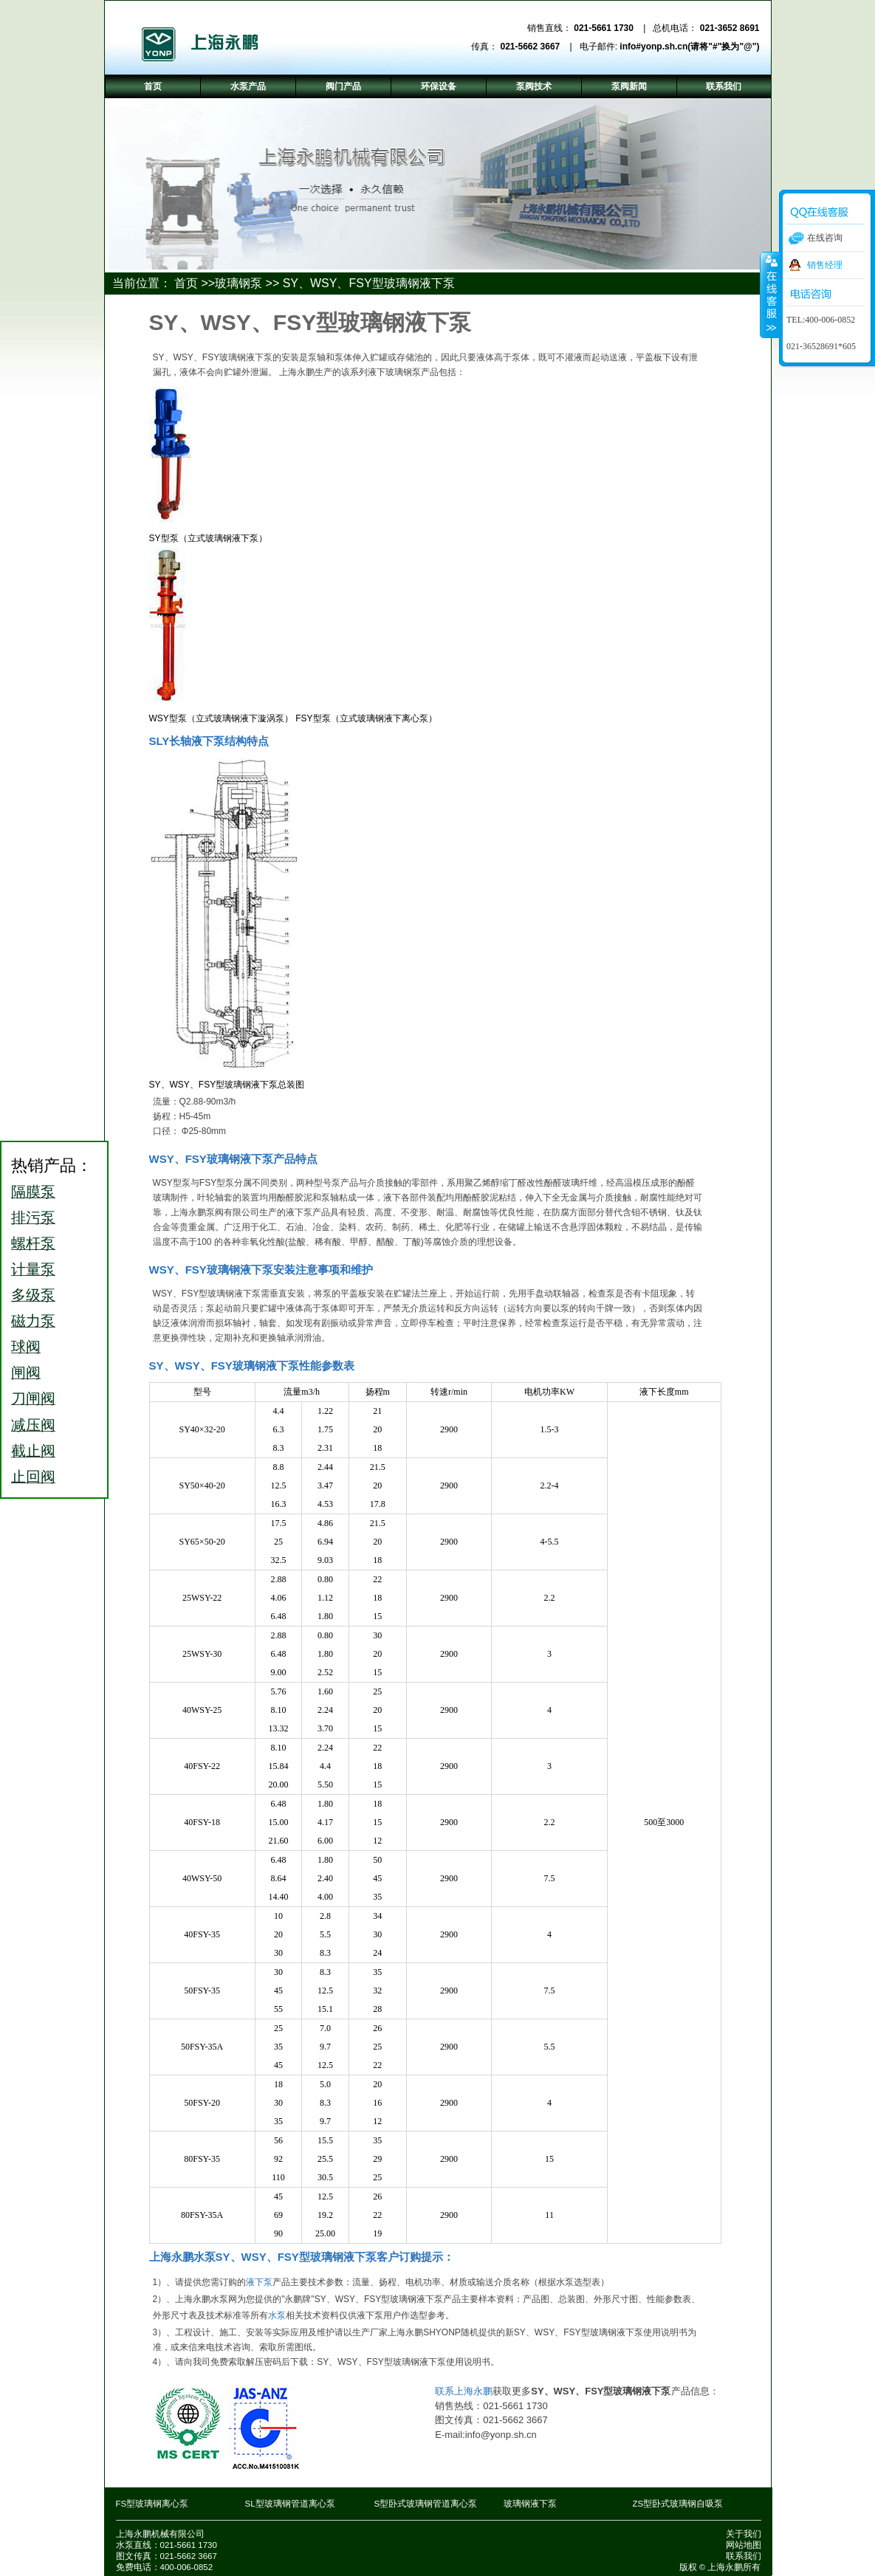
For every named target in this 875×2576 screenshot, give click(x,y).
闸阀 (26, 1372)
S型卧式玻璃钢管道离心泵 (426, 2503)
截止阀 (33, 1451)
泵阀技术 (534, 86)
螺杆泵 (33, 1243)
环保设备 (438, 86)
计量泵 (33, 1269)
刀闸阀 (33, 1398)
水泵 (277, 2315)
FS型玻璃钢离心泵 (152, 2503)
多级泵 (33, 1295)
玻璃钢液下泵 (530, 2503)
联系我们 (743, 2556)
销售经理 (825, 265)
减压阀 (33, 1425)
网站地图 (743, 2545)
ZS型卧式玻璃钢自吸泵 (678, 2503)
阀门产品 (343, 86)
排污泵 (33, 1217)
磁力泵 (33, 1321)
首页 (186, 283)
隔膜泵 (33, 1192)
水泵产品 (248, 86)
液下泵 (259, 2282)
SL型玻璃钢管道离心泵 (290, 2503)
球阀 (26, 1347)
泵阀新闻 (629, 86)
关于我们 (743, 2533)
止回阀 (33, 1477)
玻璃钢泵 (238, 283)
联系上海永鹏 (464, 2391)
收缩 (770, 294)
